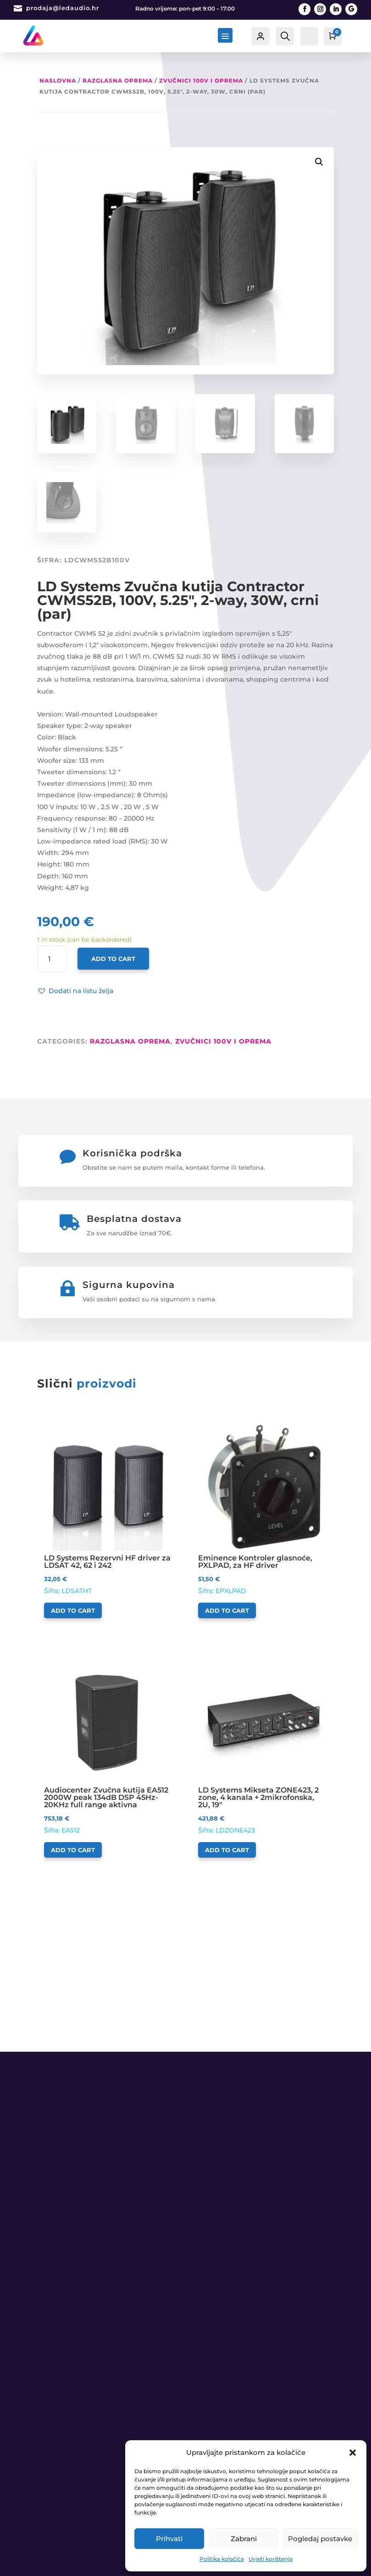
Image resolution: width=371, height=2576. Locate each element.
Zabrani (244, 2538)
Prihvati (169, 2538)
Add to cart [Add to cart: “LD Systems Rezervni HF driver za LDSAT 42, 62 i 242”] (73, 1610)
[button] (352, 2452)
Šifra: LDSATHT (108, 1508)
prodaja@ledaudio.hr (62, 7)
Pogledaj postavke (320, 2538)
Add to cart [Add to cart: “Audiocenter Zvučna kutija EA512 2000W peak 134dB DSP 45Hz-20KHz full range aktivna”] (73, 1850)
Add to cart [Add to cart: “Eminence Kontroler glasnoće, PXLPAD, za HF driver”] (227, 1610)
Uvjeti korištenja (271, 2558)
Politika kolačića (221, 2558)
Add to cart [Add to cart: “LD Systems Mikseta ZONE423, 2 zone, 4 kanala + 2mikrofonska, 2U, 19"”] (227, 1850)
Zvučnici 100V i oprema (201, 80)
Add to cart (113, 958)
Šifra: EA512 (108, 1744)
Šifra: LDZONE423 (262, 1744)
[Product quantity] (52, 958)
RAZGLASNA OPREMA (118, 80)
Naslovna (57, 80)
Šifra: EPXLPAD (262, 1508)
